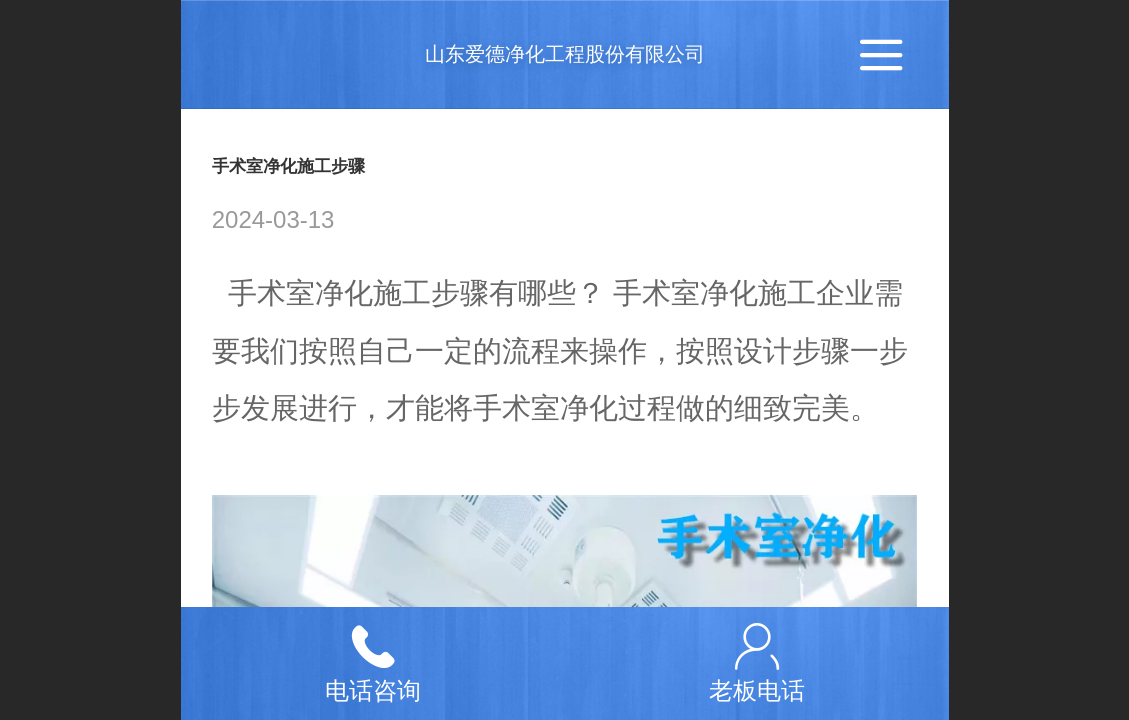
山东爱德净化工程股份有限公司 (565, 54)
